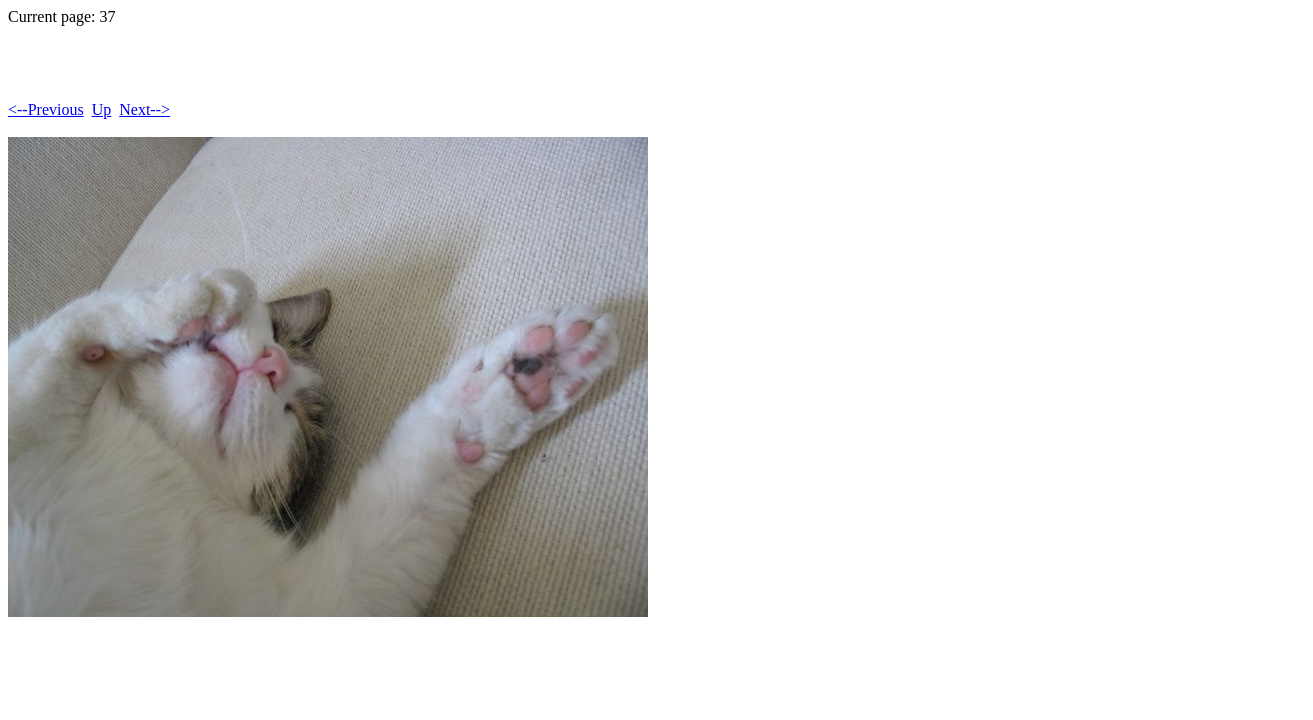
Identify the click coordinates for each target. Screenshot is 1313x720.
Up (102, 109)
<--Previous (46, 109)
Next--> (144, 109)
